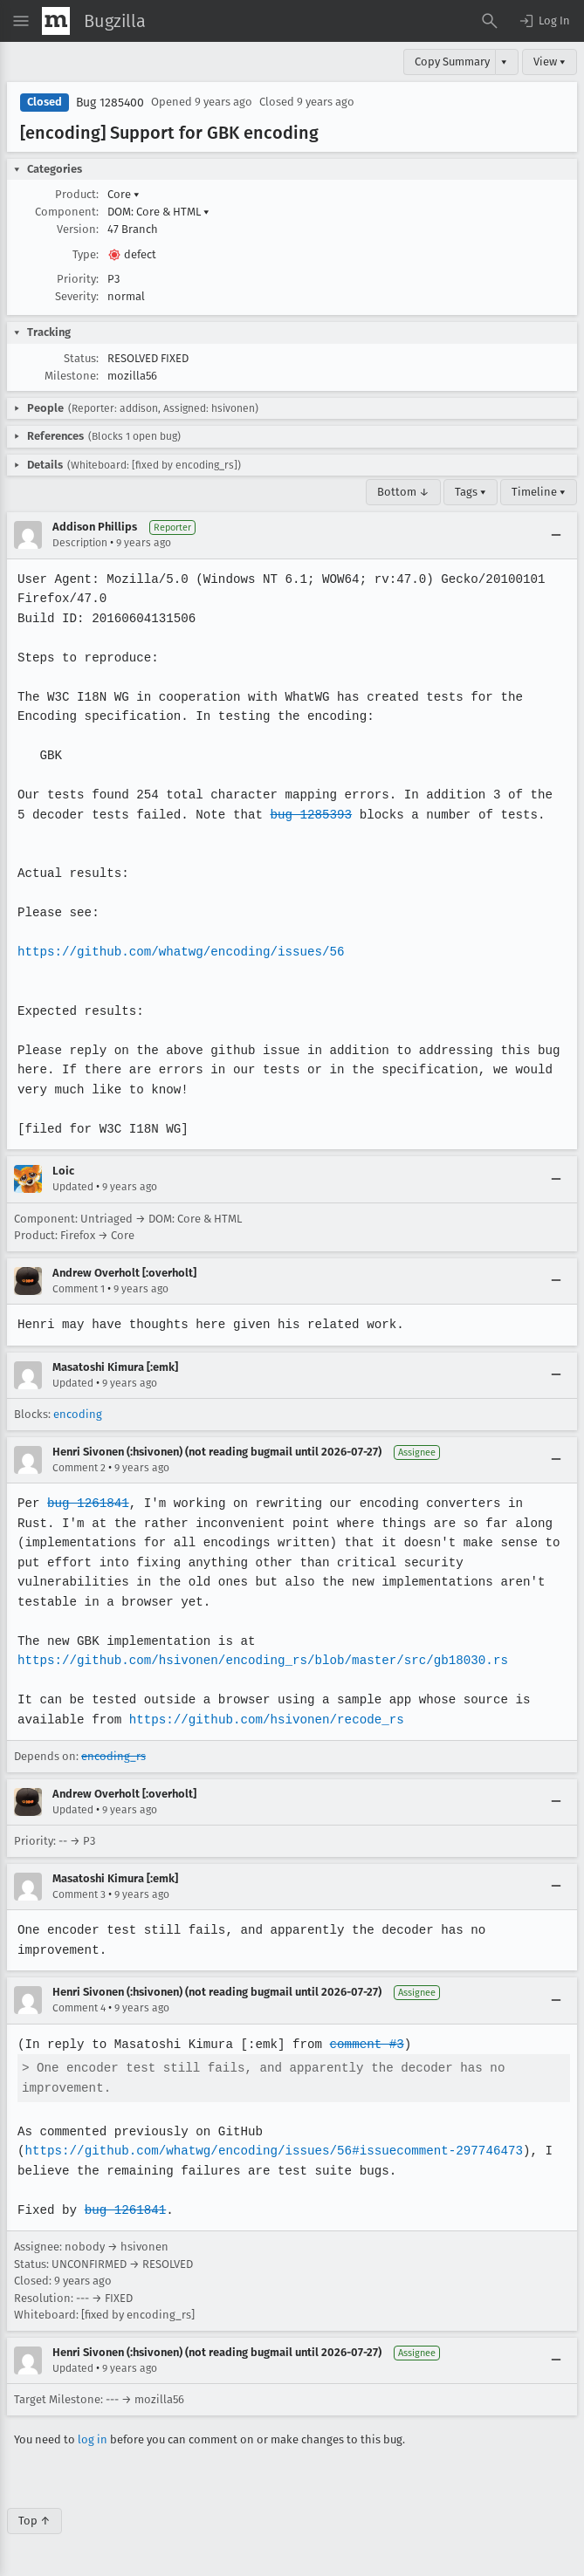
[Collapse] (556, 535)
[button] (544, 21)
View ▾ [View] (549, 61)
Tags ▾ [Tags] (470, 491)
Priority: (78, 278)
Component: (67, 211)
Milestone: (72, 375)
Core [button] (123, 194)
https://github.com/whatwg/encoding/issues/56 (178, 951)
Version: (78, 229)
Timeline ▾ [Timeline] (539, 491)
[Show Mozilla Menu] (56, 21)
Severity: (77, 296)
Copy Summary (452, 61)
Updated (72, 1187)
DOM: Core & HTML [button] (158, 211)
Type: (85, 254)
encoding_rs (113, 1756)
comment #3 (361, 2044)
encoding (77, 1414)
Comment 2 (79, 1468)
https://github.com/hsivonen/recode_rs (262, 1719)
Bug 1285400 (110, 102)
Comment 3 (79, 1894)
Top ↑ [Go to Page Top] (34, 2520)
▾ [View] (504, 61)
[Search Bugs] (490, 21)
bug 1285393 (292, 814)
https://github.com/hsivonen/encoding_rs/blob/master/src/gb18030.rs (259, 1660)
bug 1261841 (87, 1503)
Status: (81, 358)
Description (79, 543)
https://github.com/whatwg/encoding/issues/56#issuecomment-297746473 (269, 2150)
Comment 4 (79, 2008)
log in (92, 2439)
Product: (77, 194)
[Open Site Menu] (21, 21)
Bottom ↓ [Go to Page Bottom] (403, 491)
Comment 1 (78, 1289)
